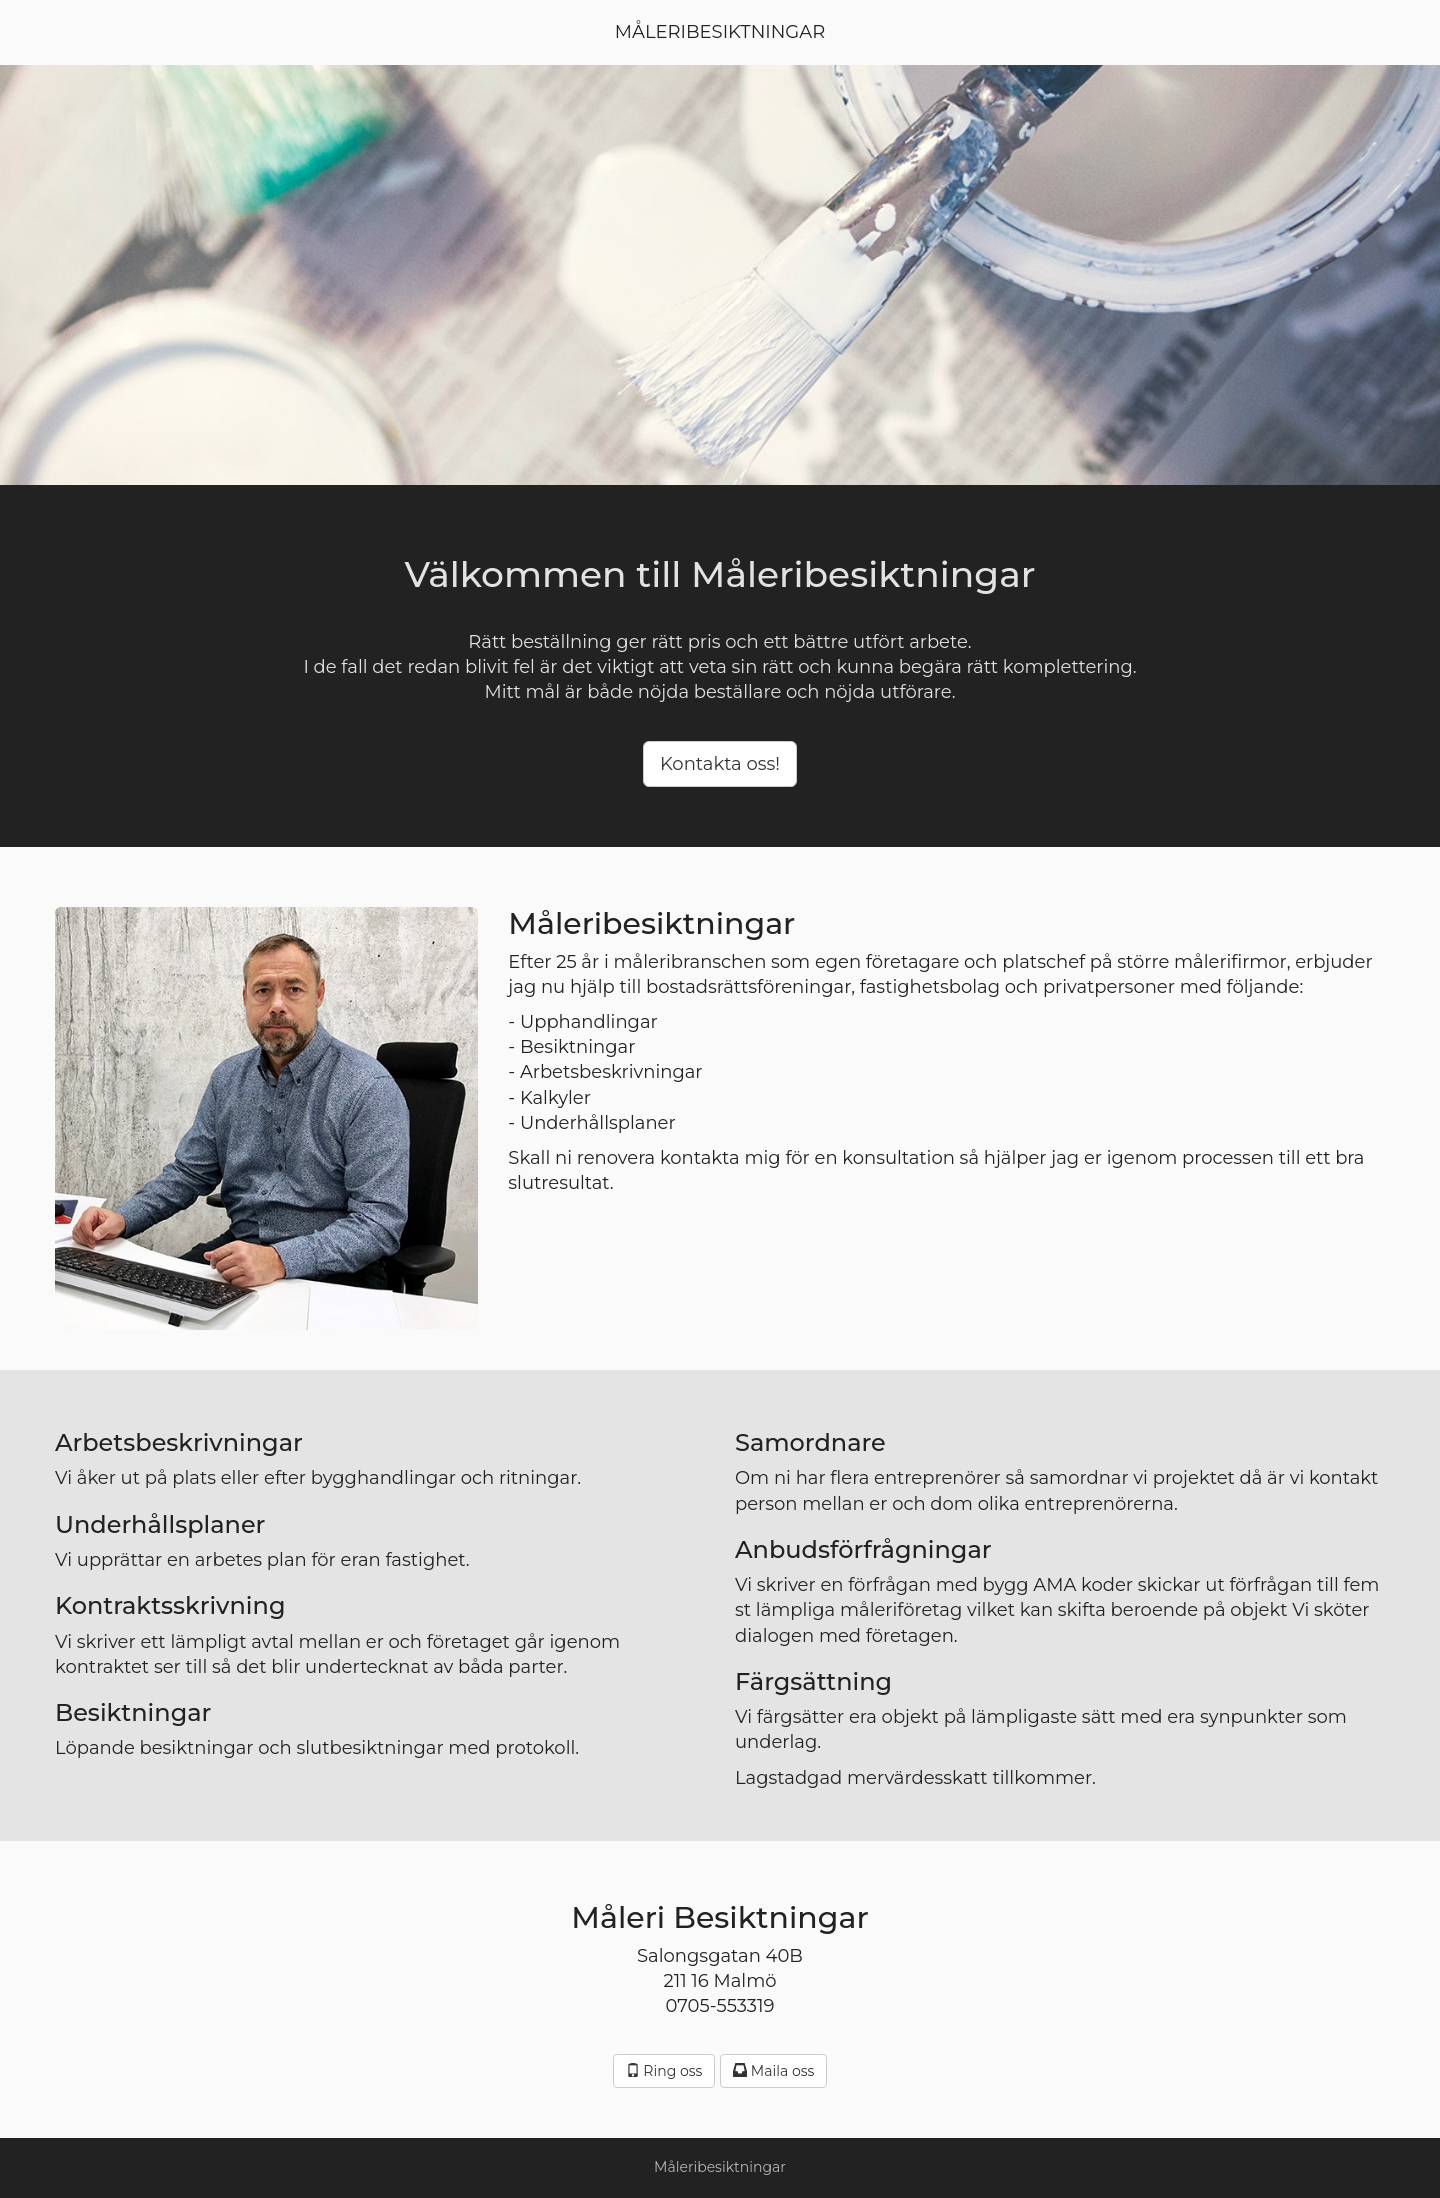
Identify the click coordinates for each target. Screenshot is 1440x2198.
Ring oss (664, 2071)
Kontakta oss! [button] (720, 764)
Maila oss (773, 2071)
